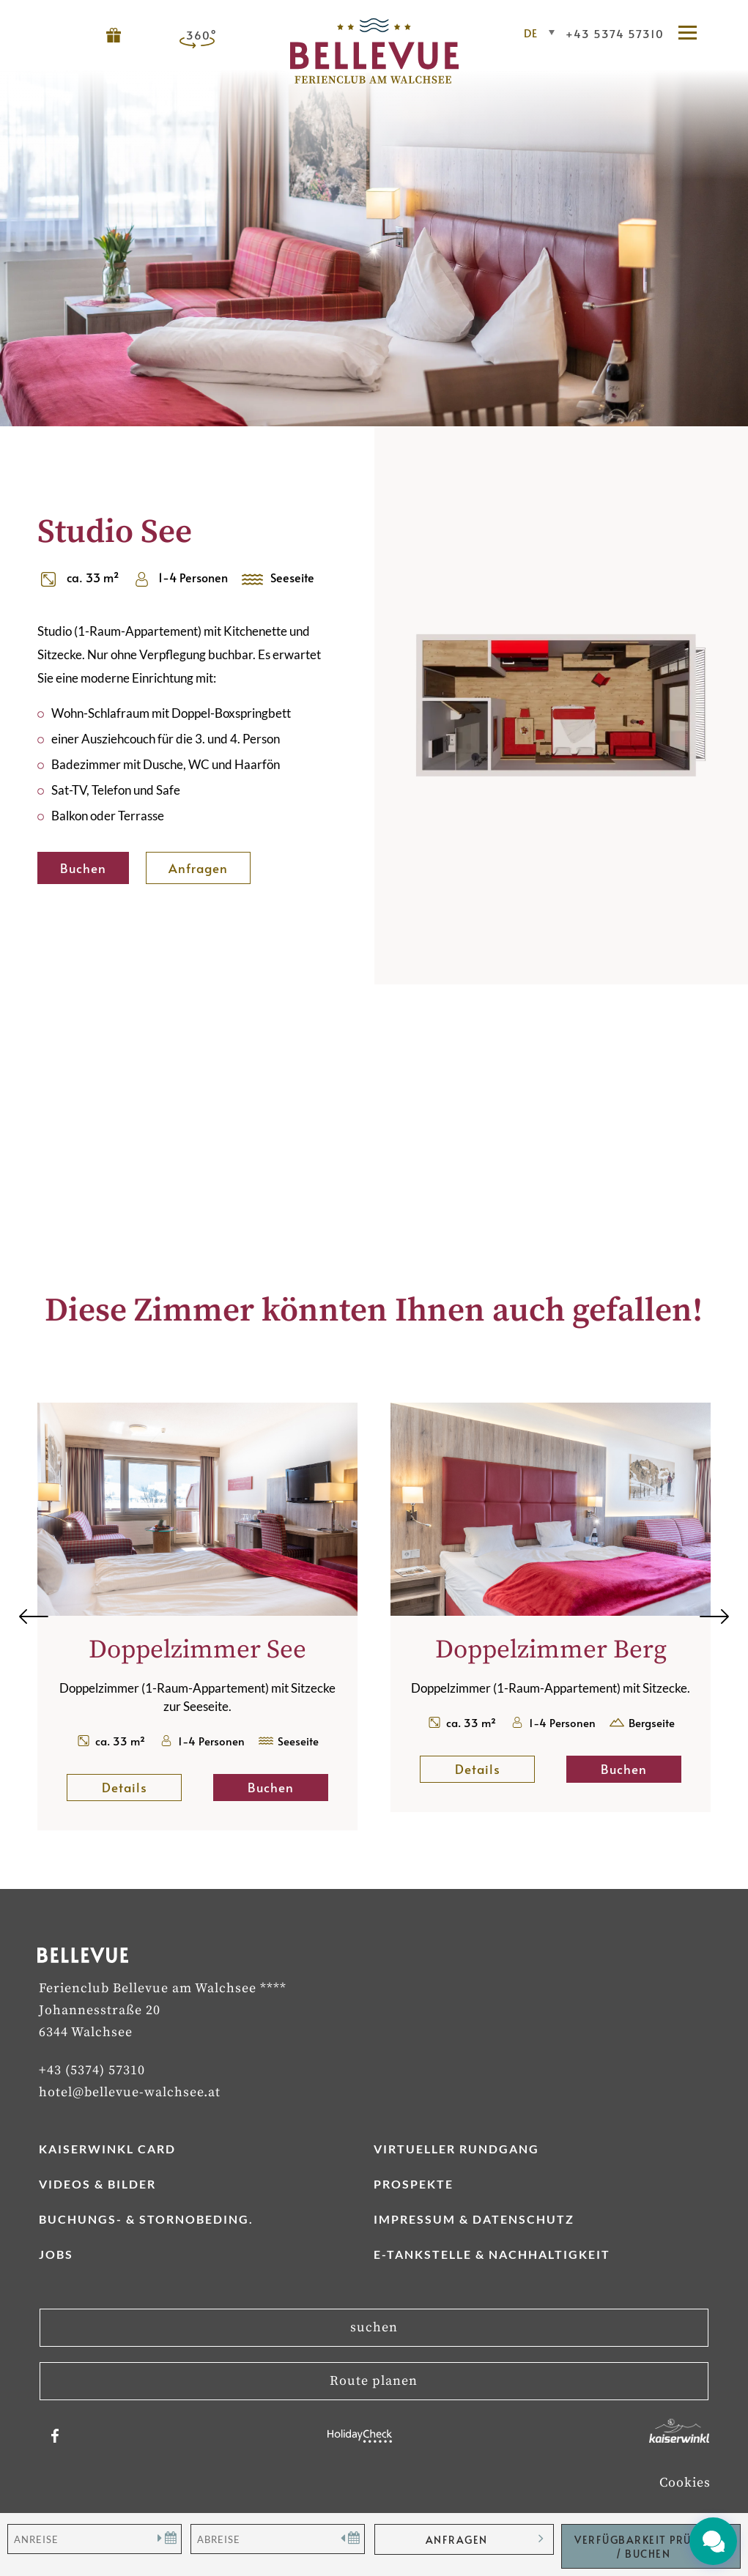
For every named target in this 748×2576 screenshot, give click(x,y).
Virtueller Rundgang (456, 2149)
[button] (694, 34)
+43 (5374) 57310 (92, 2070)
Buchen (83, 868)
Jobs (56, 2254)
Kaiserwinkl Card (107, 2149)
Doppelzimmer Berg (551, 1650)
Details (142, 1787)
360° (201, 34)
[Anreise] (94, 2539)
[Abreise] (277, 2539)
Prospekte (413, 2184)
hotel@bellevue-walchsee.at (130, 2092)
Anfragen (198, 868)
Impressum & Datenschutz (474, 2219)
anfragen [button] (457, 2540)
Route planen (374, 2380)
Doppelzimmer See (197, 1650)
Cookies (685, 2482)
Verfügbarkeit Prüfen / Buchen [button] (643, 2547)
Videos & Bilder (97, 2184)
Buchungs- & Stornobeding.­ (146, 2219)
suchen (374, 2327)
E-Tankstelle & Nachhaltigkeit (492, 2254)
